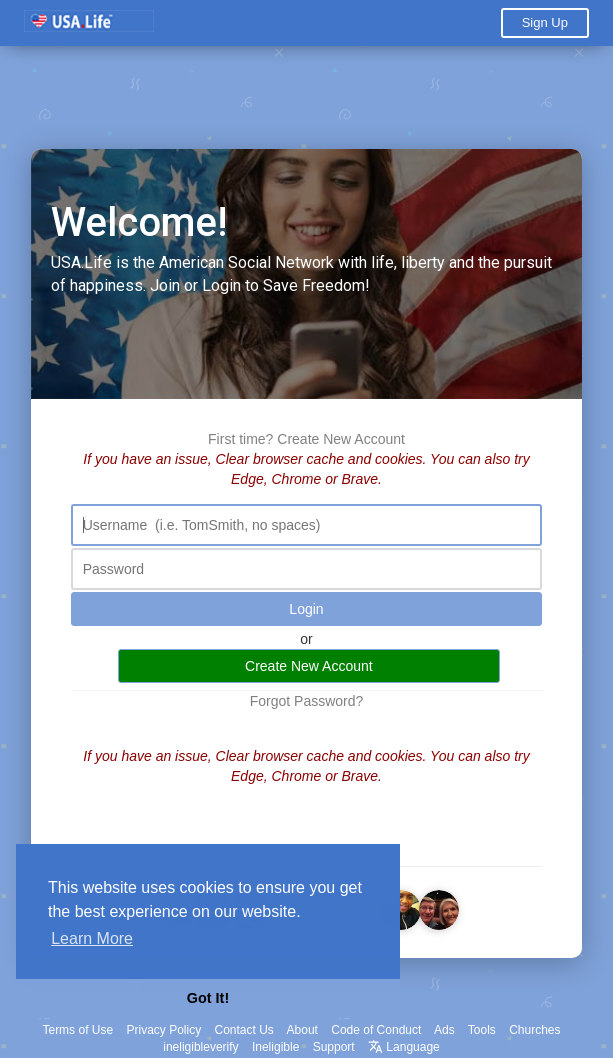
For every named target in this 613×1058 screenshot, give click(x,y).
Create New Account (341, 440)
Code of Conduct (376, 1030)
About (302, 1030)
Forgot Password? (307, 702)
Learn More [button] (92, 938)
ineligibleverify (200, 1047)
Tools (482, 1030)
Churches (534, 1030)
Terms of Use (77, 1030)
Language (404, 1047)
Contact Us (244, 1030)
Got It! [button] (208, 998)
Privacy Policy (163, 1030)
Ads (444, 1030)
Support (334, 1047)
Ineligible (275, 1047)
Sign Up (545, 22)
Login (306, 610)
